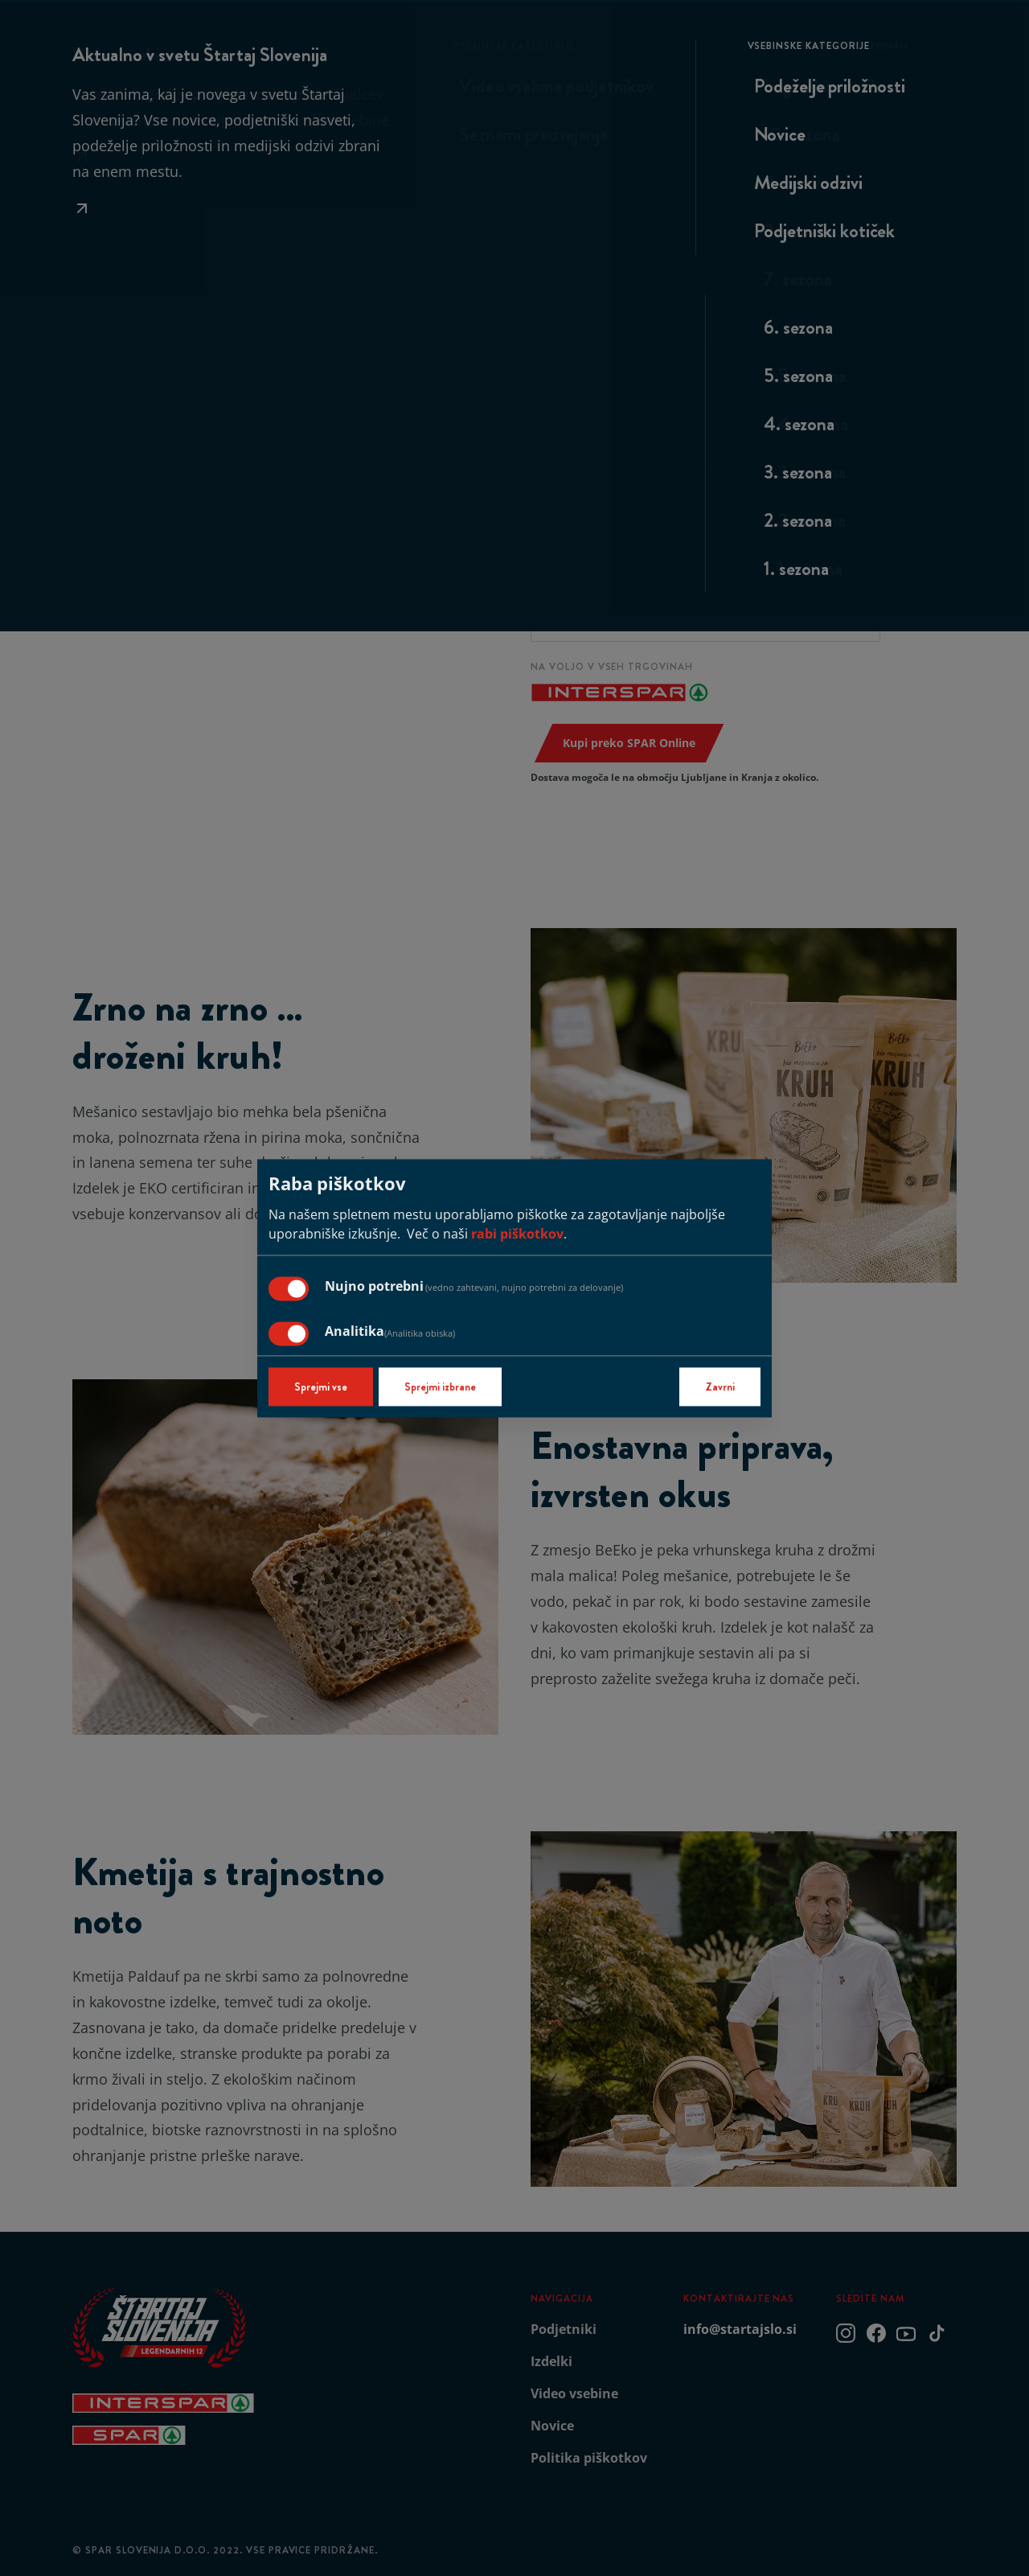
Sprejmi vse (320, 1386)
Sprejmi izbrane (440, 1386)
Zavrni (720, 1386)
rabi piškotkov (517, 1234)
